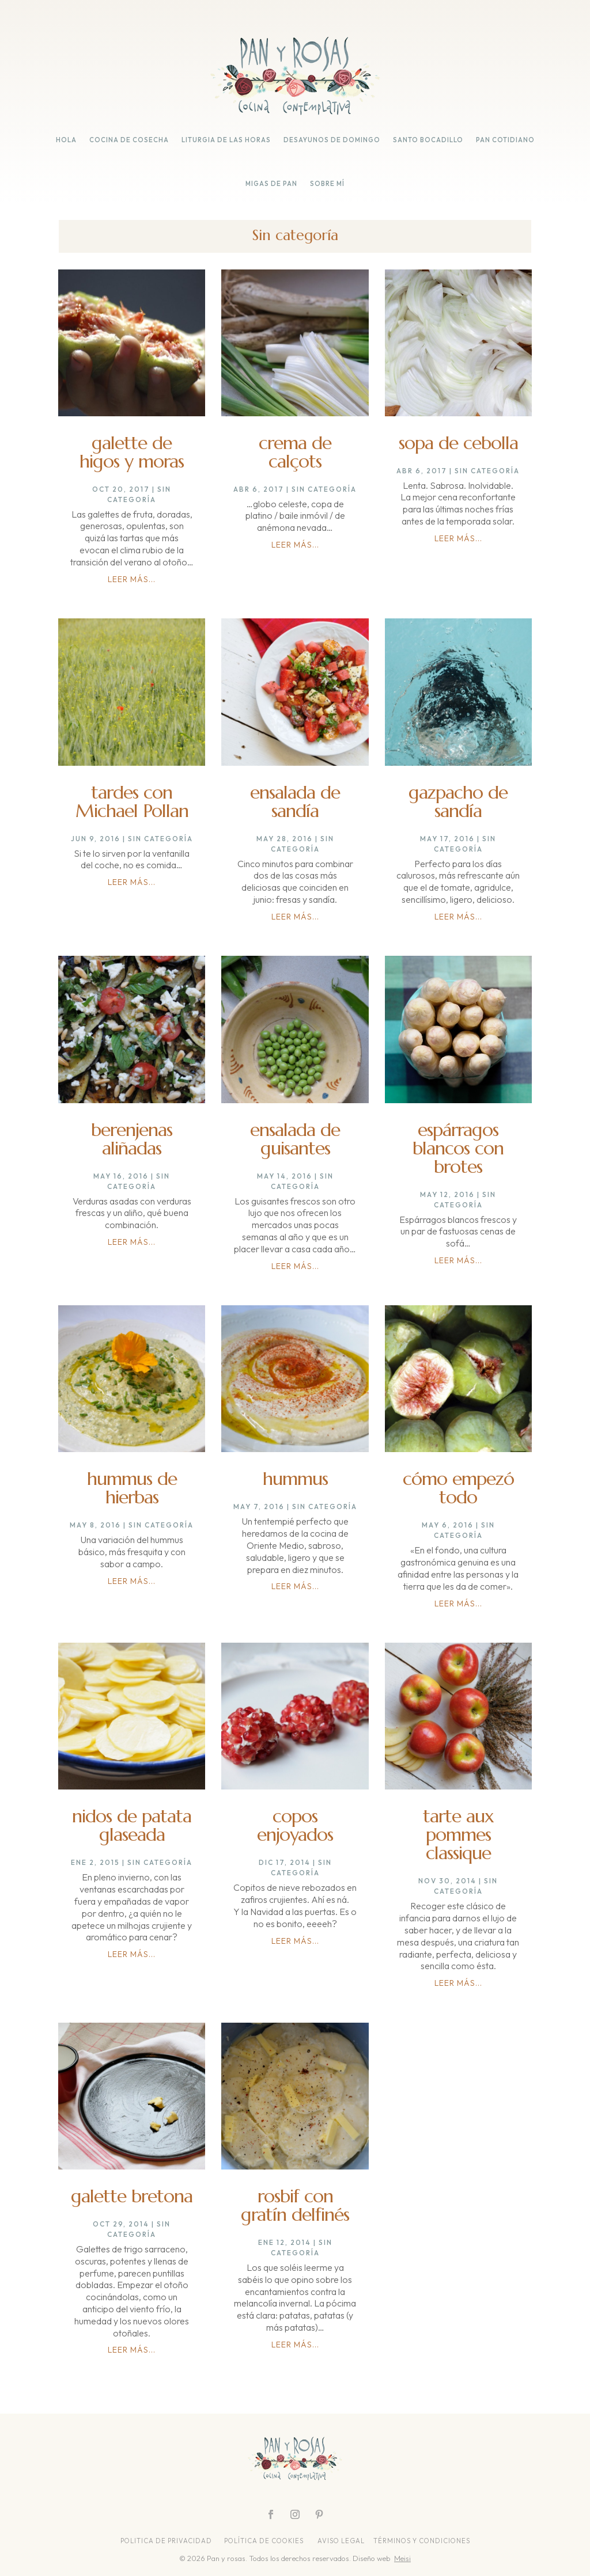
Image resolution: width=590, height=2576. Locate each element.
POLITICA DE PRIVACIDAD (167, 2541)
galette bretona (131, 2196)
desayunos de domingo (331, 140)
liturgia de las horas (226, 140)
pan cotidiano (505, 140)
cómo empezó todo (458, 1488)
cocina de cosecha (129, 140)
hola (66, 140)
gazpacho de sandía (458, 801)
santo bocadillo (428, 140)
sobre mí (327, 184)
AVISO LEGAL (341, 2541)
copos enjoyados (295, 1825)
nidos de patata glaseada (131, 1825)
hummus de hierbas (132, 1488)
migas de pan (271, 184)
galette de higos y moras (132, 452)
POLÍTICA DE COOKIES (264, 2541)
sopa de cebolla (458, 442)
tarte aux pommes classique (458, 1834)
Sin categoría (324, 489)
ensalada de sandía (295, 801)
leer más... (132, 579)
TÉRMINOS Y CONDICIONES (421, 2541)
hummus (295, 1478)
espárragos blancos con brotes (458, 1148)
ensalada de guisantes (295, 1139)
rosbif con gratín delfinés (295, 2205)
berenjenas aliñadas (131, 1139)
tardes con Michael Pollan (131, 801)
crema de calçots (295, 452)
